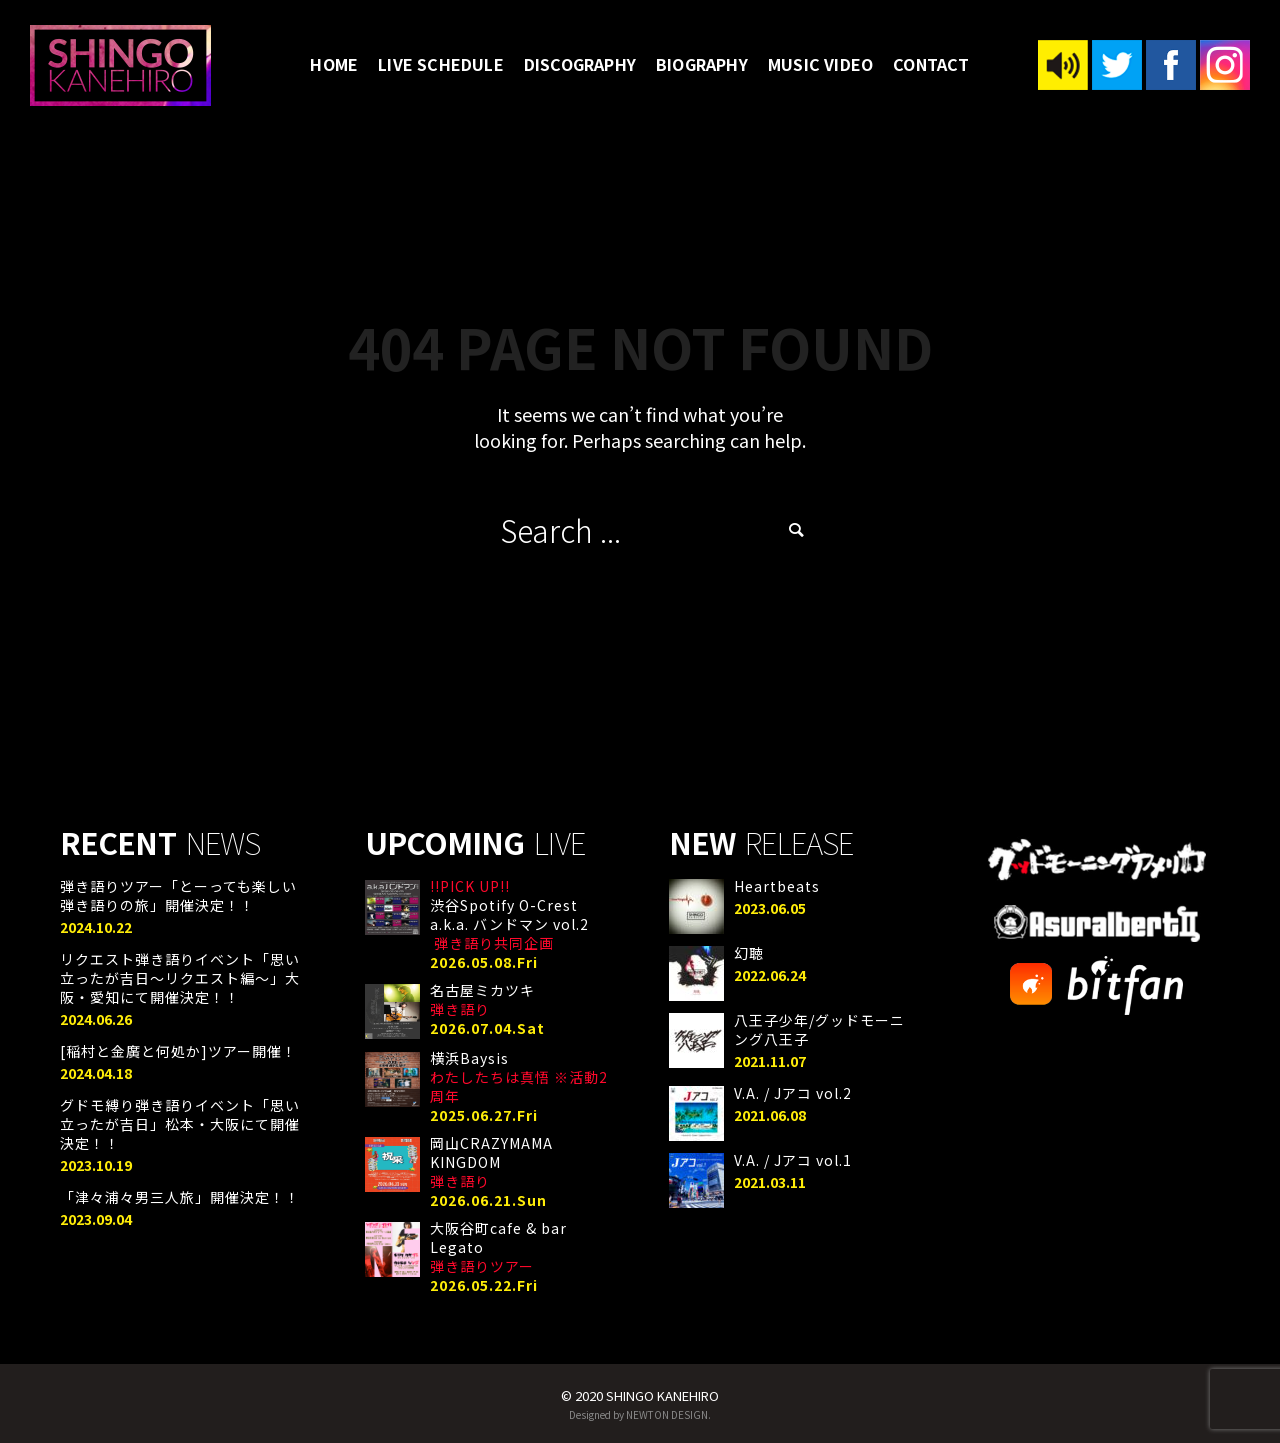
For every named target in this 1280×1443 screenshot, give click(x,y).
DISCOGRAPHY (580, 64)
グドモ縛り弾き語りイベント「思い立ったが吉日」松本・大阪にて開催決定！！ (180, 1124)
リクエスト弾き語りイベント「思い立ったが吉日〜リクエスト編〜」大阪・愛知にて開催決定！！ (180, 978)
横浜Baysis (519, 1077)
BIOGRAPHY (702, 64)
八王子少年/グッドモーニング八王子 (819, 1029)
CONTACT (931, 64)
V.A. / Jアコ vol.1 (793, 1160)
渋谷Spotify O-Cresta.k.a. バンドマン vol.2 (509, 914)
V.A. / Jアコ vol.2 (793, 1093)
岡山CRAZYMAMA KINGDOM (491, 1162)
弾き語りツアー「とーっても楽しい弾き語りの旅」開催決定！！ (178, 895)
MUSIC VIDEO (820, 64)
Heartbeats (777, 886)
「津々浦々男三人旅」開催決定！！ (180, 1197)
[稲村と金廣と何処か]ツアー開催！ (178, 1051)
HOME (334, 64)
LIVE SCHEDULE (441, 64)
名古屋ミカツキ (482, 999)
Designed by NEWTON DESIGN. (640, 1415)
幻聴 (749, 953)
